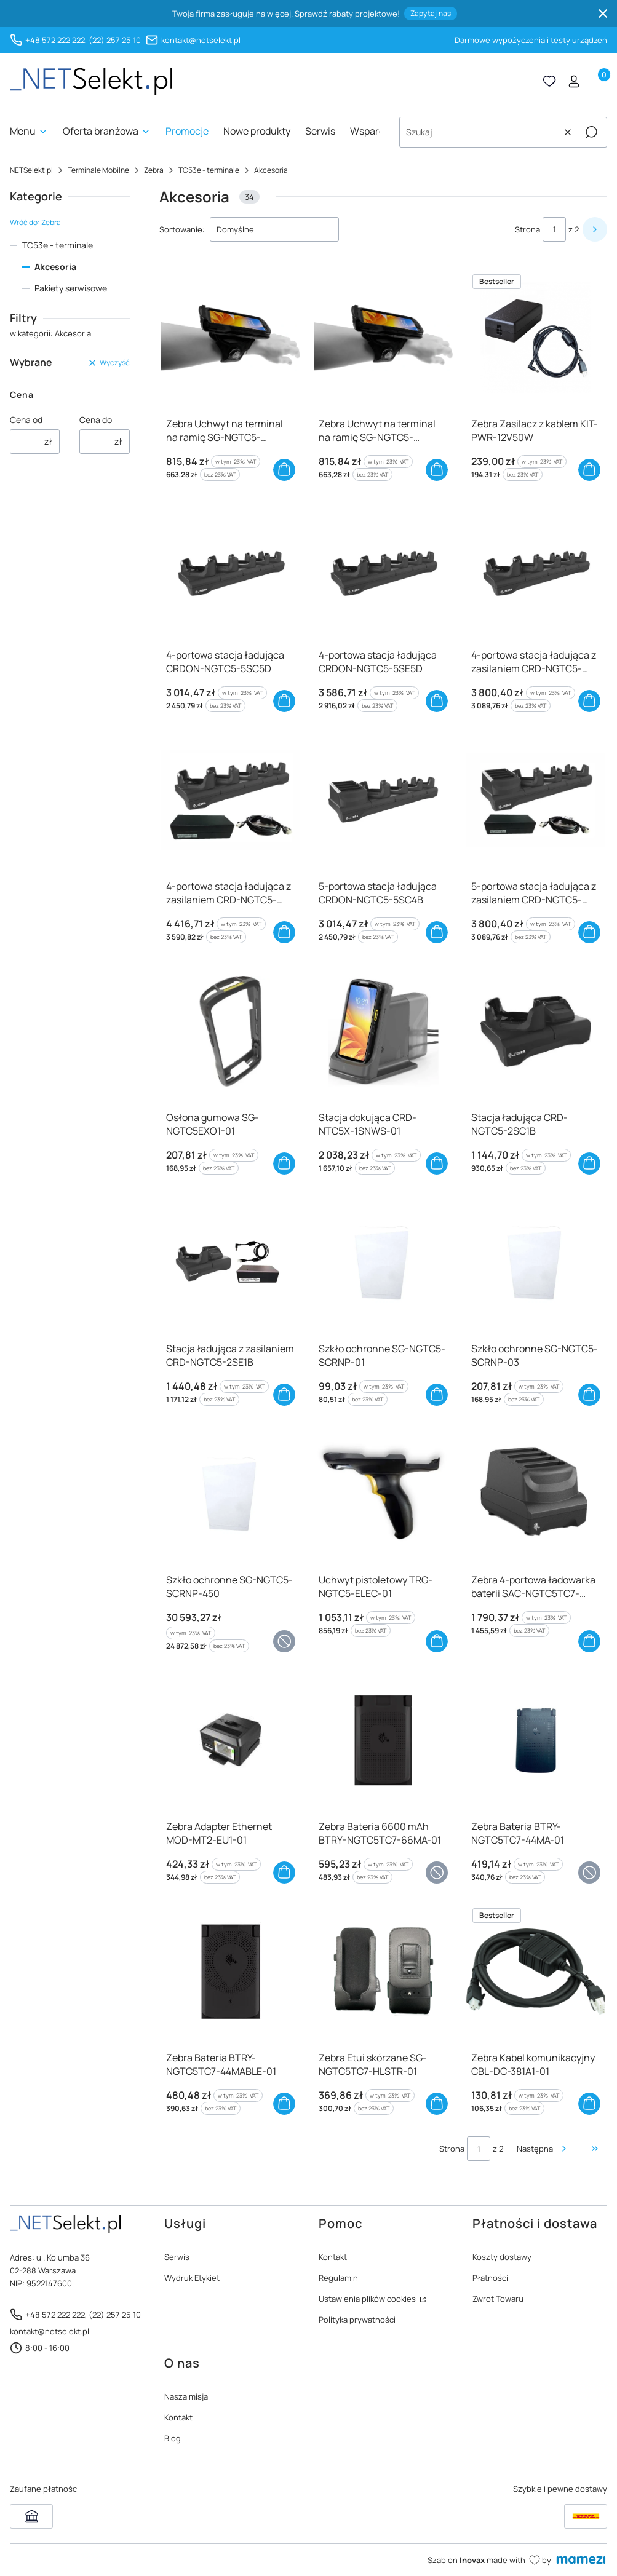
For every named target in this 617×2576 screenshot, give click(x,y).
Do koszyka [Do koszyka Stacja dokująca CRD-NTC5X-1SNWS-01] (437, 1163)
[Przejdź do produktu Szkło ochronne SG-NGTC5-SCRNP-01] (383, 1262)
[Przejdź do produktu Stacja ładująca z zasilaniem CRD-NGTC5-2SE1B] (230, 1262)
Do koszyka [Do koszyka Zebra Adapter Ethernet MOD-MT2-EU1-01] (284, 1872)
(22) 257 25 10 (115, 40)
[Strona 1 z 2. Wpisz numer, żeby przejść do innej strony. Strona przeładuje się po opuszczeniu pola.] (554, 229)
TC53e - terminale (208, 170)
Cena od (26, 420)
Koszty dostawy (501, 2256)
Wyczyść (108, 362)
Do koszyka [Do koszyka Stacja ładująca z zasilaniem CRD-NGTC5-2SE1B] (284, 1395)
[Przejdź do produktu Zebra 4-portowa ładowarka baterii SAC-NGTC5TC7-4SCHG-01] (535, 1493)
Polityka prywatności (357, 2319)
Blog (172, 2438)
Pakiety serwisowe (70, 288)
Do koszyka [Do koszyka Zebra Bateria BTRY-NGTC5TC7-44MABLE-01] (284, 2104)
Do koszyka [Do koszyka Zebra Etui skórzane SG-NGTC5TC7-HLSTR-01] (437, 2104)
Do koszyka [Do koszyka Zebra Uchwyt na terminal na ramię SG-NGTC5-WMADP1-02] (437, 470)
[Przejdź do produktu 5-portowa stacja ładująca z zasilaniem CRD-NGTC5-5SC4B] (535, 800)
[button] (591, 132)
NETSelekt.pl (31, 170)
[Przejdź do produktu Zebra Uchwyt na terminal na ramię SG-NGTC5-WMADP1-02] (383, 337)
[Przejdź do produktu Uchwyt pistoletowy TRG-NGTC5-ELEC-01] (383, 1493)
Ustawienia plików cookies (368, 2298)
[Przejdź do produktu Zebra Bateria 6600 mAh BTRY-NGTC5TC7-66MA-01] (383, 1740)
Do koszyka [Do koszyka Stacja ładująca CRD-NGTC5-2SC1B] (589, 1163)
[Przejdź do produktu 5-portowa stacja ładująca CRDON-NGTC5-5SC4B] (383, 800)
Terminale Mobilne (98, 170)
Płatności (490, 2277)
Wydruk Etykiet (192, 2277)
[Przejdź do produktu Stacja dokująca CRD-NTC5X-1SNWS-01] (383, 1031)
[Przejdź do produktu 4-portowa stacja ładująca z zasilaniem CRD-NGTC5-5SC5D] (535, 568)
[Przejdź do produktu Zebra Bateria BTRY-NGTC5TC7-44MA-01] (535, 1740)
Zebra (154, 170)
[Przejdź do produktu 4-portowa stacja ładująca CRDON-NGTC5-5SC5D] (230, 568)
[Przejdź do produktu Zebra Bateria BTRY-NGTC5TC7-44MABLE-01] (230, 1971)
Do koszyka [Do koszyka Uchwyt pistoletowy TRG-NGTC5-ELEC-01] (437, 1641)
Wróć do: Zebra (35, 222)
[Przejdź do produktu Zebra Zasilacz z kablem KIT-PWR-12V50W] (535, 337)
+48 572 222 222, (56, 40)
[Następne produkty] (543, 2148)
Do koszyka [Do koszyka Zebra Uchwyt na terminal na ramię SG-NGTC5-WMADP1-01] (284, 470)
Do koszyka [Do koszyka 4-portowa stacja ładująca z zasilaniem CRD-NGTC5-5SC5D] (589, 701)
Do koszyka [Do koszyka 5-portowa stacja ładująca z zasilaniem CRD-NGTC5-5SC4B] (589, 932)
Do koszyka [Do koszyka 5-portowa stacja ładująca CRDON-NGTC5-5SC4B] (437, 932)
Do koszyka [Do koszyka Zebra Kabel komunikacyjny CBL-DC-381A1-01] (589, 2104)
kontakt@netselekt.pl (201, 40)
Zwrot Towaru (497, 2298)
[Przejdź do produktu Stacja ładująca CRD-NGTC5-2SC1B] (535, 1031)
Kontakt (333, 2256)
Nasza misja (186, 2396)
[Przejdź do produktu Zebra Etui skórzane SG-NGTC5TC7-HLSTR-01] (383, 1971)
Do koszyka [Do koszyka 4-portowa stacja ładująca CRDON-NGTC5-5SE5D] (437, 701)
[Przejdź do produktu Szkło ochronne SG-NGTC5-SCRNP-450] (230, 1493)
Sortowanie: (182, 229)
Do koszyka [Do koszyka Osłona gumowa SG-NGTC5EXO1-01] (284, 1163)
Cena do (95, 420)
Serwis (176, 2256)
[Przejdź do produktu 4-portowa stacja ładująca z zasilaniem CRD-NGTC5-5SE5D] (230, 800)
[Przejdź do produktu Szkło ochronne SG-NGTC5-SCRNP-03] (535, 1262)
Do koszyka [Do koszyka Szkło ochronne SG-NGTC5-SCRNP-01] (437, 1395)
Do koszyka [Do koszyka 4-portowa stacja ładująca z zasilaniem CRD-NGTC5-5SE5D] (284, 932)
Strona (527, 229)
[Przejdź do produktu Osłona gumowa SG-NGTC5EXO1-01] (230, 1031)
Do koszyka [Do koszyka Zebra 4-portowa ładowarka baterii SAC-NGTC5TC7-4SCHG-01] (589, 1641)
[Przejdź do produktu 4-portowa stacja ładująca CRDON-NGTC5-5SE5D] (383, 568)
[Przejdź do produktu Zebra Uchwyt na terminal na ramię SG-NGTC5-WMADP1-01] (230, 337)
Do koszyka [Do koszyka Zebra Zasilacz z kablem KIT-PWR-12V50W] (589, 470)
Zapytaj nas (430, 13)
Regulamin (338, 2277)
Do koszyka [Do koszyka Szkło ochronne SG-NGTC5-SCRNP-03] (589, 1395)
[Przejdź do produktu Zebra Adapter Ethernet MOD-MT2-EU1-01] (230, 1740)
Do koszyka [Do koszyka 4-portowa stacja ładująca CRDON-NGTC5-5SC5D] (284, 701)
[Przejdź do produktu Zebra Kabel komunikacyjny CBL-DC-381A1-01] (535, 1971)
